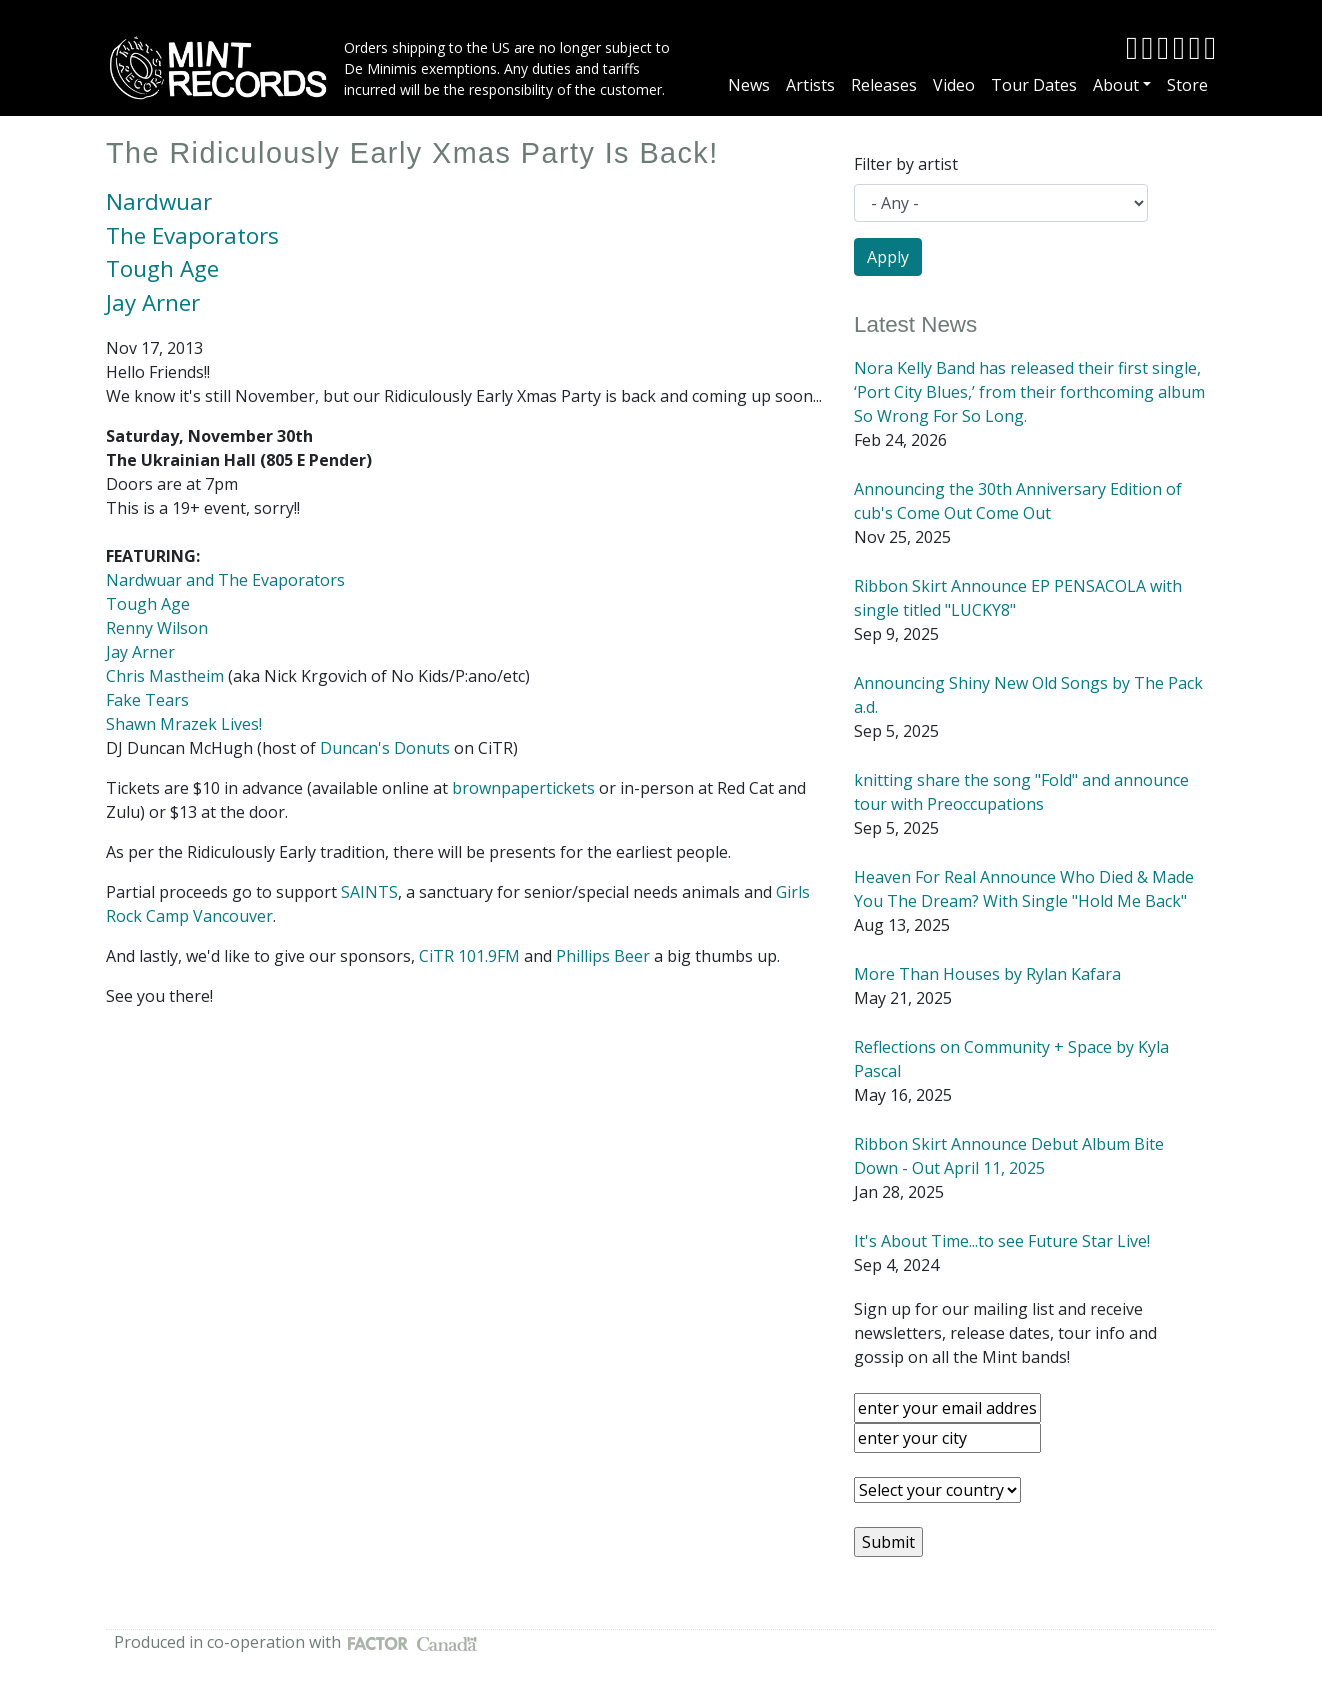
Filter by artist (906, 164)
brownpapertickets (523, 788)
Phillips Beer (603, 956)
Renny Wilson (157, 628)
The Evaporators (192, 235)
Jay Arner (153, 302)
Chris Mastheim (165, 676)
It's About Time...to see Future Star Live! (1002, 1241)
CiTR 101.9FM (469, 956)
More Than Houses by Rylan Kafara (987, 974)
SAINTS (369, 892)
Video (954, 85)
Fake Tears (147, 700)
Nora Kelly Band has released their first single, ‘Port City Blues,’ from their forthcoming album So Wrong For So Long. (1029, 392)
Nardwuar (159, 201)
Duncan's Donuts (385, 748)
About (1116, 85)
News (749, 85)
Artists (810, 85)
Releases (884, 85)
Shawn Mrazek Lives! (184, 724)
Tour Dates (1034, 85)
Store (1187, 85)
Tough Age (162, 268)
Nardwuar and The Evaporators (225, 580)
